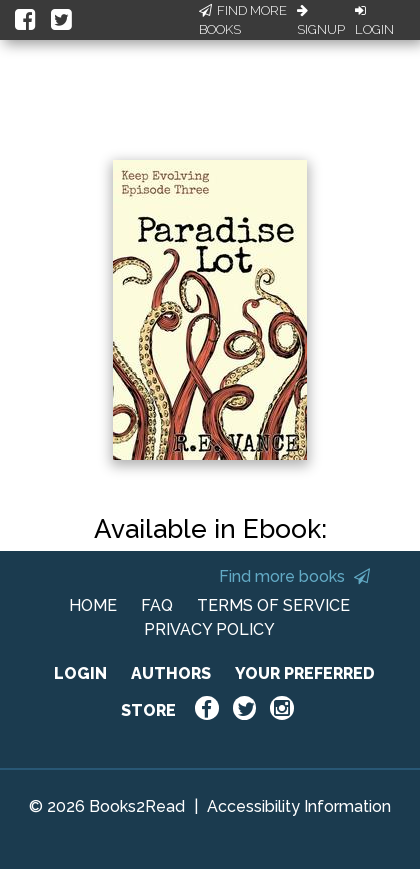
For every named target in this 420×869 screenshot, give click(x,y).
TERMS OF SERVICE (273, 605)
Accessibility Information (299, 806)
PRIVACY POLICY (209, 629)
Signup (321, 21)
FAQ (157, 605)
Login (374, 21)
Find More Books (243, 20)
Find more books (294, 576)
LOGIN (80, 673)
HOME (93, 605)
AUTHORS (171, 673)
